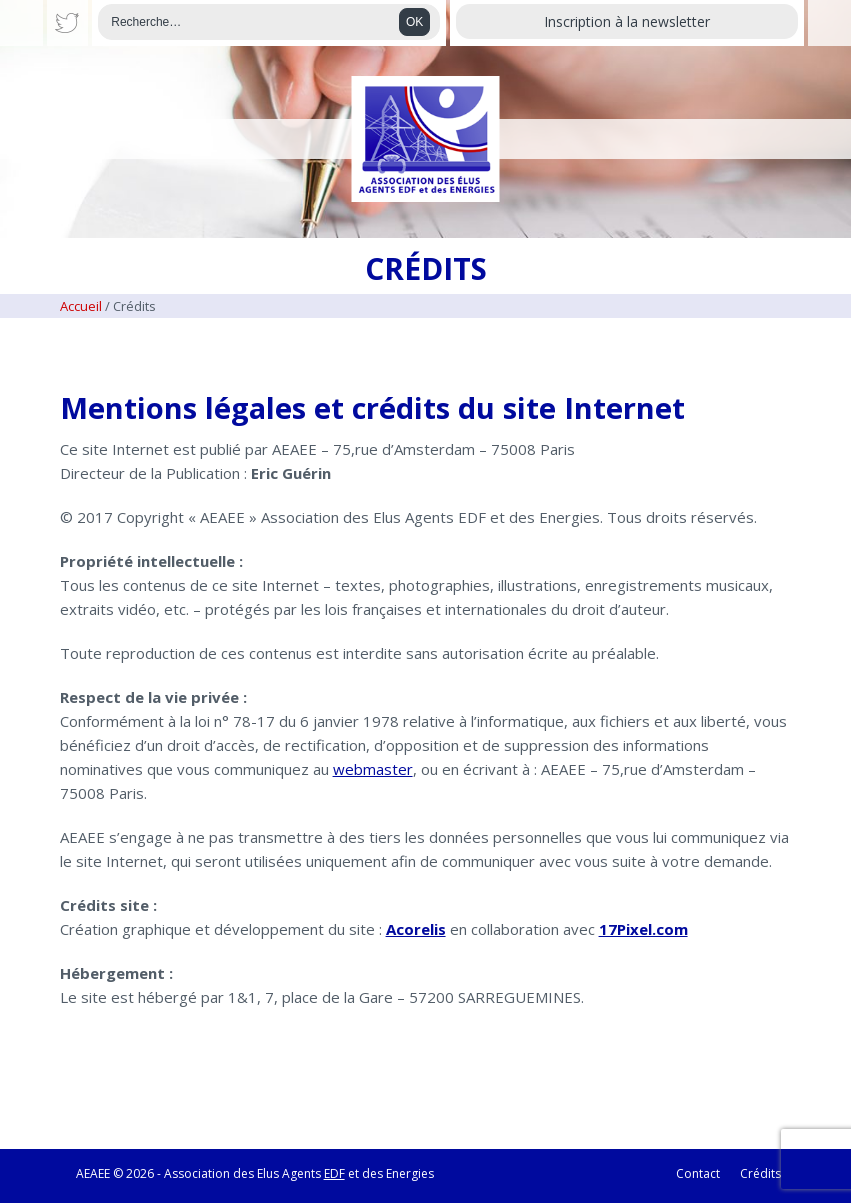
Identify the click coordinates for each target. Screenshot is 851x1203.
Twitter (68, 23)
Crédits (760, 1173)
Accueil (81, 306)
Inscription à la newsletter (627, 21)
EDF (334, 1173)
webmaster (373, 769)
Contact (698, 1173)
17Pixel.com (643, 929)
